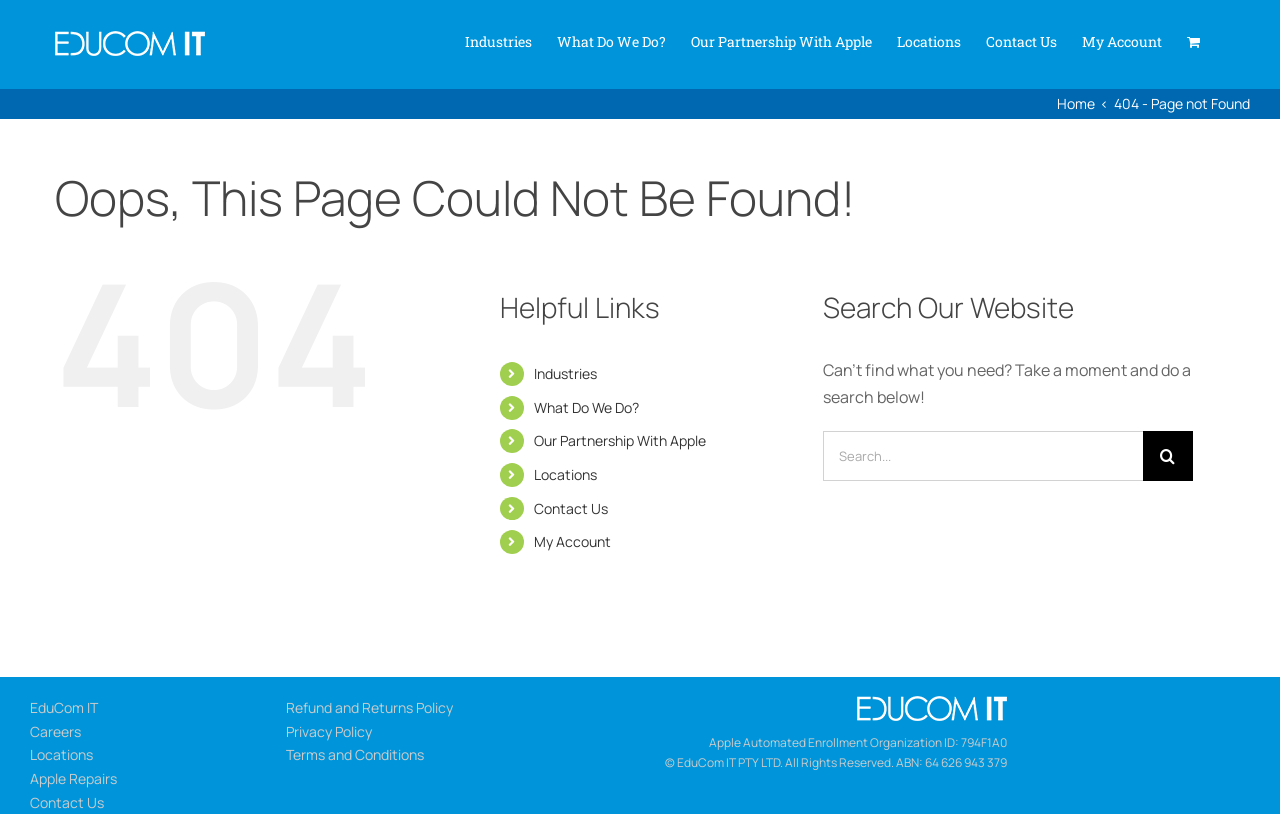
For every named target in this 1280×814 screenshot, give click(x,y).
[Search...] (983, 456)
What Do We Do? (586, 407)
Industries (565, 373)
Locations (565, 474)
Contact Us (571, 508)
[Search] (1168, 456)
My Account (572, 541)
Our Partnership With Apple (620, 440)
